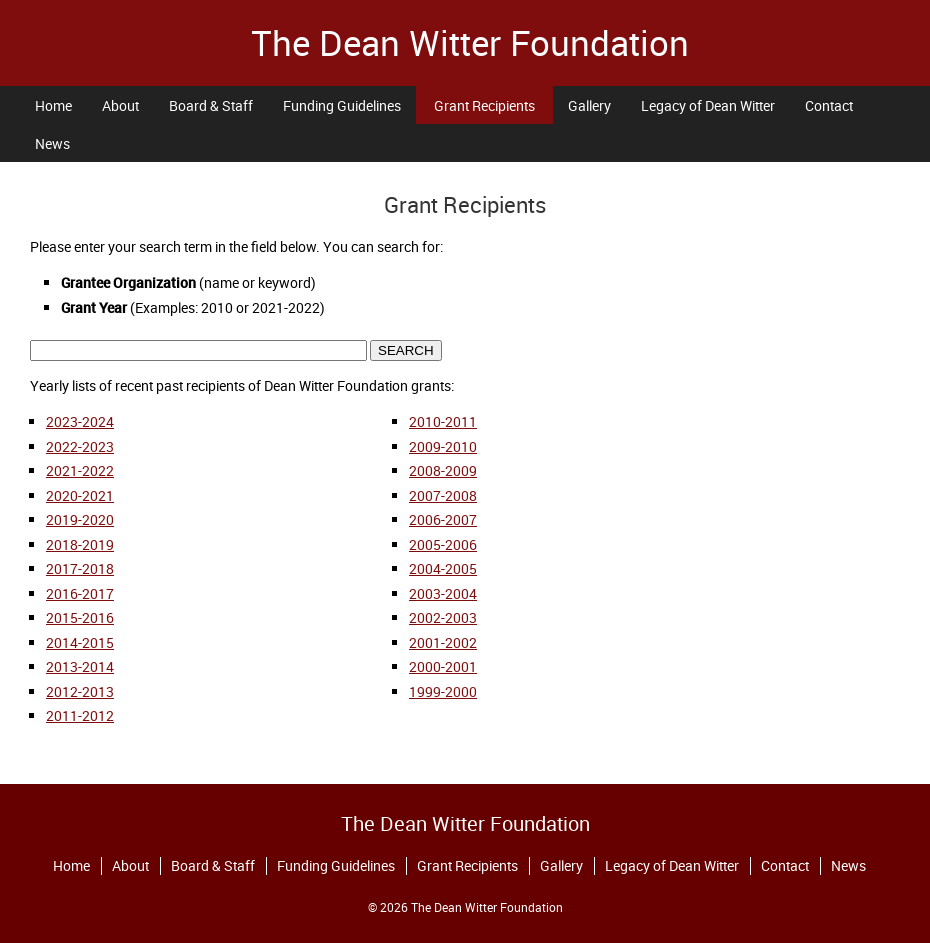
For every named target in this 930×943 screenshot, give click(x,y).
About (120, 105)
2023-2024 (80, 421)
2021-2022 (80, 470)
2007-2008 (443, 495)
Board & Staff (211, 105)
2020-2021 (80, 495)
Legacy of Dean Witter (708, 105)
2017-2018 (80, 568)
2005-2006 (443, 544)
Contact (829, 105)
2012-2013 (80, 691)
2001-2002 (443, 642)
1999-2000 (443, 691)
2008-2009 (443, 470)
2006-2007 (443, 519)
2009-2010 (443, 446)
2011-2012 (80, 715)
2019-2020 (80, 519)
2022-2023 (80, 446)
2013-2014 (80, 666)
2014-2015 (80, 642)
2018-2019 (80, 544)
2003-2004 (443, 593)
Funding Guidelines (342, 105)
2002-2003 (443, 617)
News (52, 143)
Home (53, 105)
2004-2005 (443, 568)
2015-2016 (80, 617)
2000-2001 (443, 666)
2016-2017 (80, 593)
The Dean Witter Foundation (470, 43)
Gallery (589, 105)
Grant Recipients (484, 105)
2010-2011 (443, 421)
